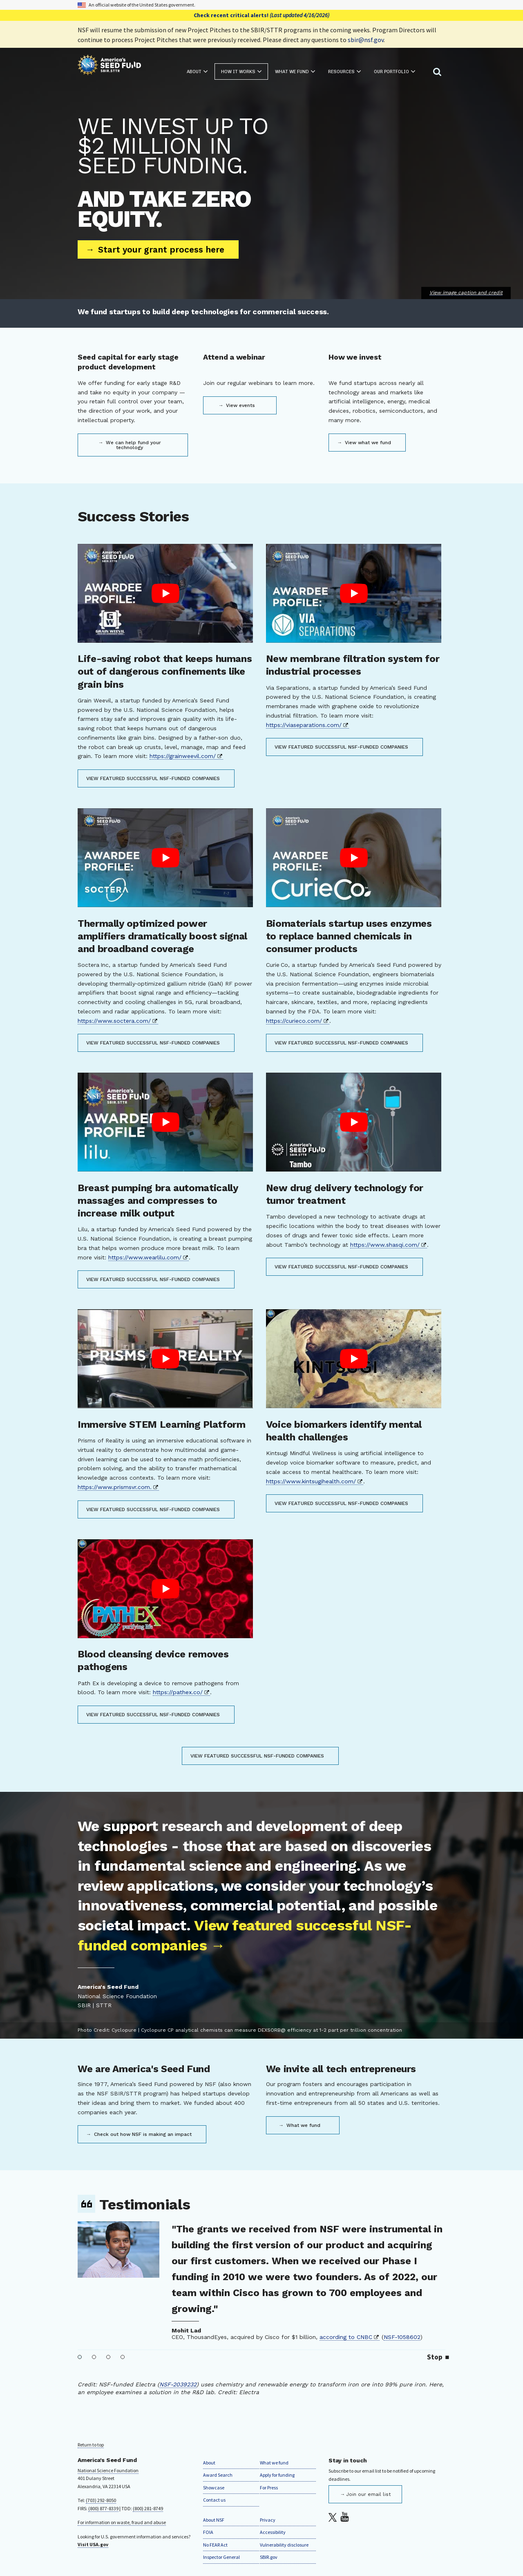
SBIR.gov (268, 2557)
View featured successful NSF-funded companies (153, 778)
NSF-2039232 (178, 2384)
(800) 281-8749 (148, 2508)
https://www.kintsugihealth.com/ (311, 1481)
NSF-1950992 (289, 2321)
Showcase (213, 2487)
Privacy (267, 2520)
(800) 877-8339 (103, 2508)
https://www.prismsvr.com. (115, 1487)
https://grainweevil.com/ (183, 756)
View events (239, 405)
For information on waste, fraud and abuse (122, 2522)
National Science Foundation (108, 2470)
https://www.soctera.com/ (114, 1020)
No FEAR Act (215, 2545)
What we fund (302, 2125)
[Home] (109, 66)
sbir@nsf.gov (366, 40)
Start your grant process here (160, 249)
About (209, 2463)
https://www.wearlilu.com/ (144, 1257)
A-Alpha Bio (243, 2321)
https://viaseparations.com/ (304, 725)
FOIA (208, 2532)
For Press (269, 2487)
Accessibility (273, 2532)
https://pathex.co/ (178, 1692)
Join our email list (368, 2494)
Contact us (214, 2500)
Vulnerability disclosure (284, 2545)
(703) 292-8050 (101, 2500)
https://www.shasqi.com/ (385, 1244)
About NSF (213, 2520)
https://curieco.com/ (294, 1020)
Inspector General (221, 2557)
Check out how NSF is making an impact (142, 2134)
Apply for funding (277, 2475)
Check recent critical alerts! (261, 15)
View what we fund (367, 442)
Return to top (91, 2445)
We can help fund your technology (132, 445)
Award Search (217, 2475)
